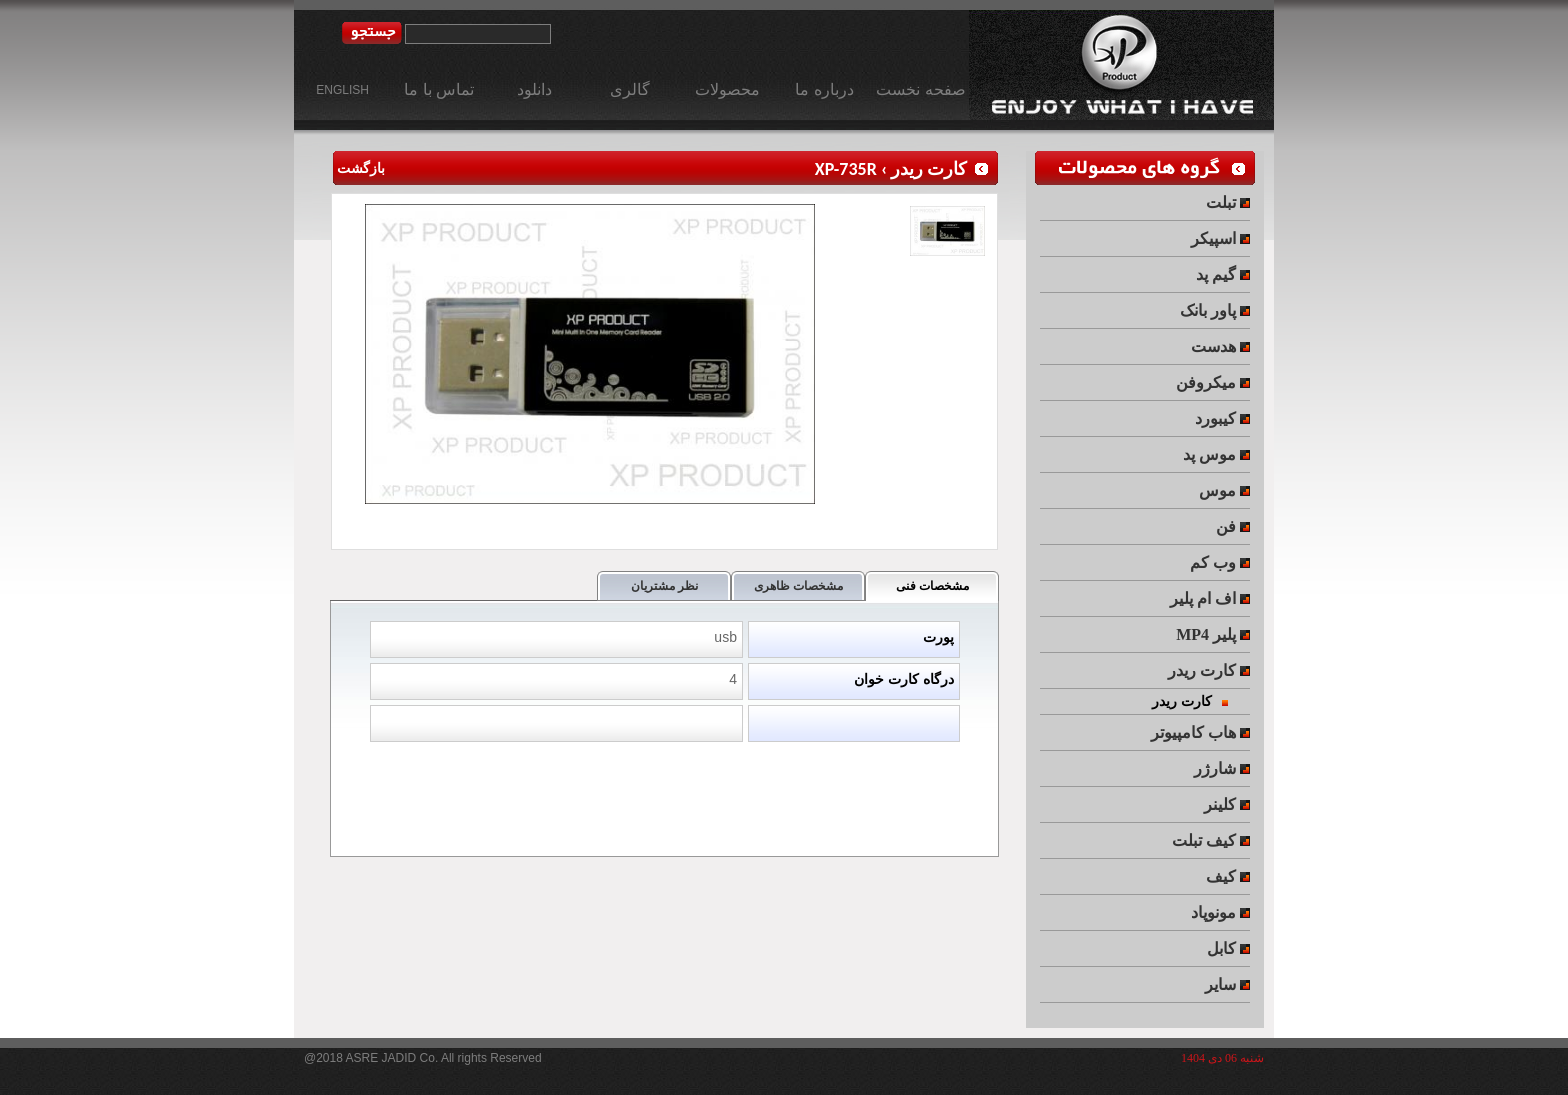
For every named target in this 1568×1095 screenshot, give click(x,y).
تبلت (1228, 202)
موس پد (1216, 454)
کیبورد (1222, 418)
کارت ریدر (929, 169)
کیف (1228, 876)
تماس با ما (439, 89)
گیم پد (1223, 274)
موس (1224, 490)
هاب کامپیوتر (1200, 732)
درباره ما (824, 89)
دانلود (534, 89)
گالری (630, 89)
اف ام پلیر (1210, 598)
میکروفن (1213, 382)
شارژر (1222, 768)
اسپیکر (1220, 238)
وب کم (1220, 562)
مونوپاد (1220, 912)
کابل (1228, 948)
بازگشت (358, 168)
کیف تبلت (1211, 840)
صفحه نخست (920, 89)
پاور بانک (1215, 310)
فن (1233, 526)
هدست (1220, 346)
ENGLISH (342, 90)
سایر (1227, 984)
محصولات (727, 89)
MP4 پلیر (1213, 634)
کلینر (1227, 804)
